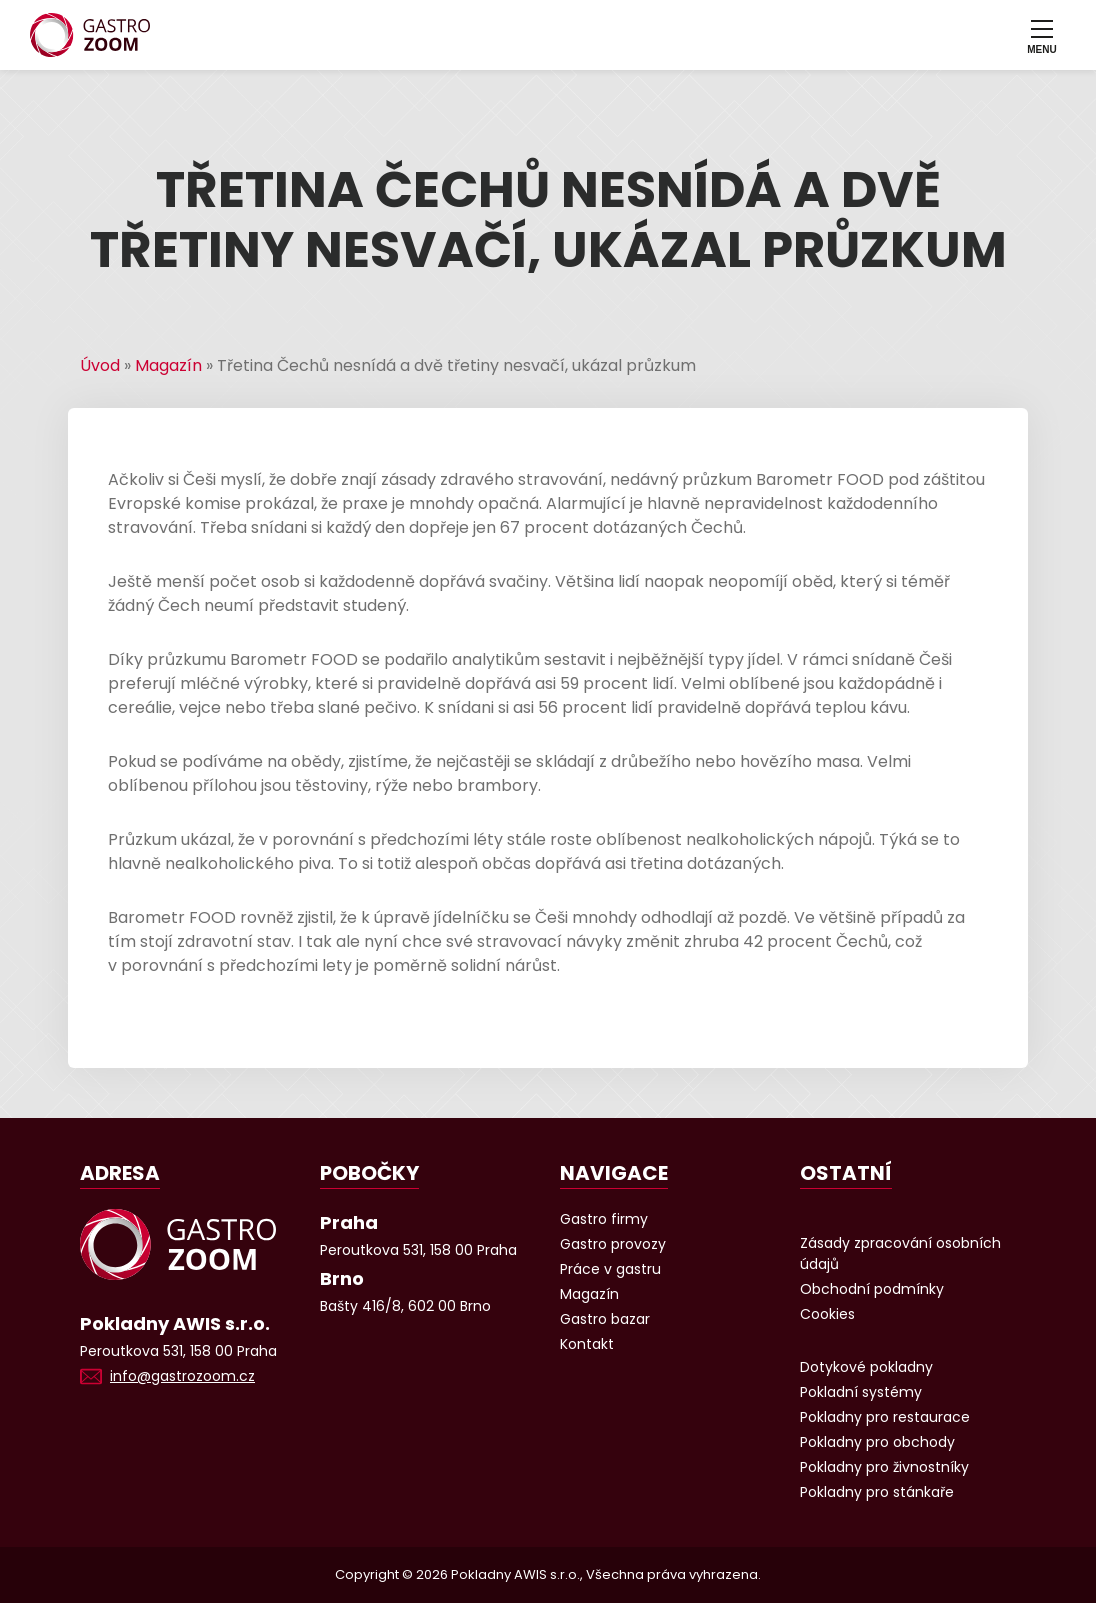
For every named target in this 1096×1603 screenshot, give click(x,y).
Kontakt (587, 1344)
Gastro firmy (604, 1219)
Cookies (827, 1314)
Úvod (100, 365)
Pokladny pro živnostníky (884, 1467)
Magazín (168, 365)
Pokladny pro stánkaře (877, 1492)
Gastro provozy (613, 1244)
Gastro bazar (605, 1319)
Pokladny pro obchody (877, 1442)
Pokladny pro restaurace (885, 1417)
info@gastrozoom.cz (182, 1376)
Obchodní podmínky (872, 1289)
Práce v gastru (610, 1269)
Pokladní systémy (861, 1392)
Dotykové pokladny (866, 1367)
